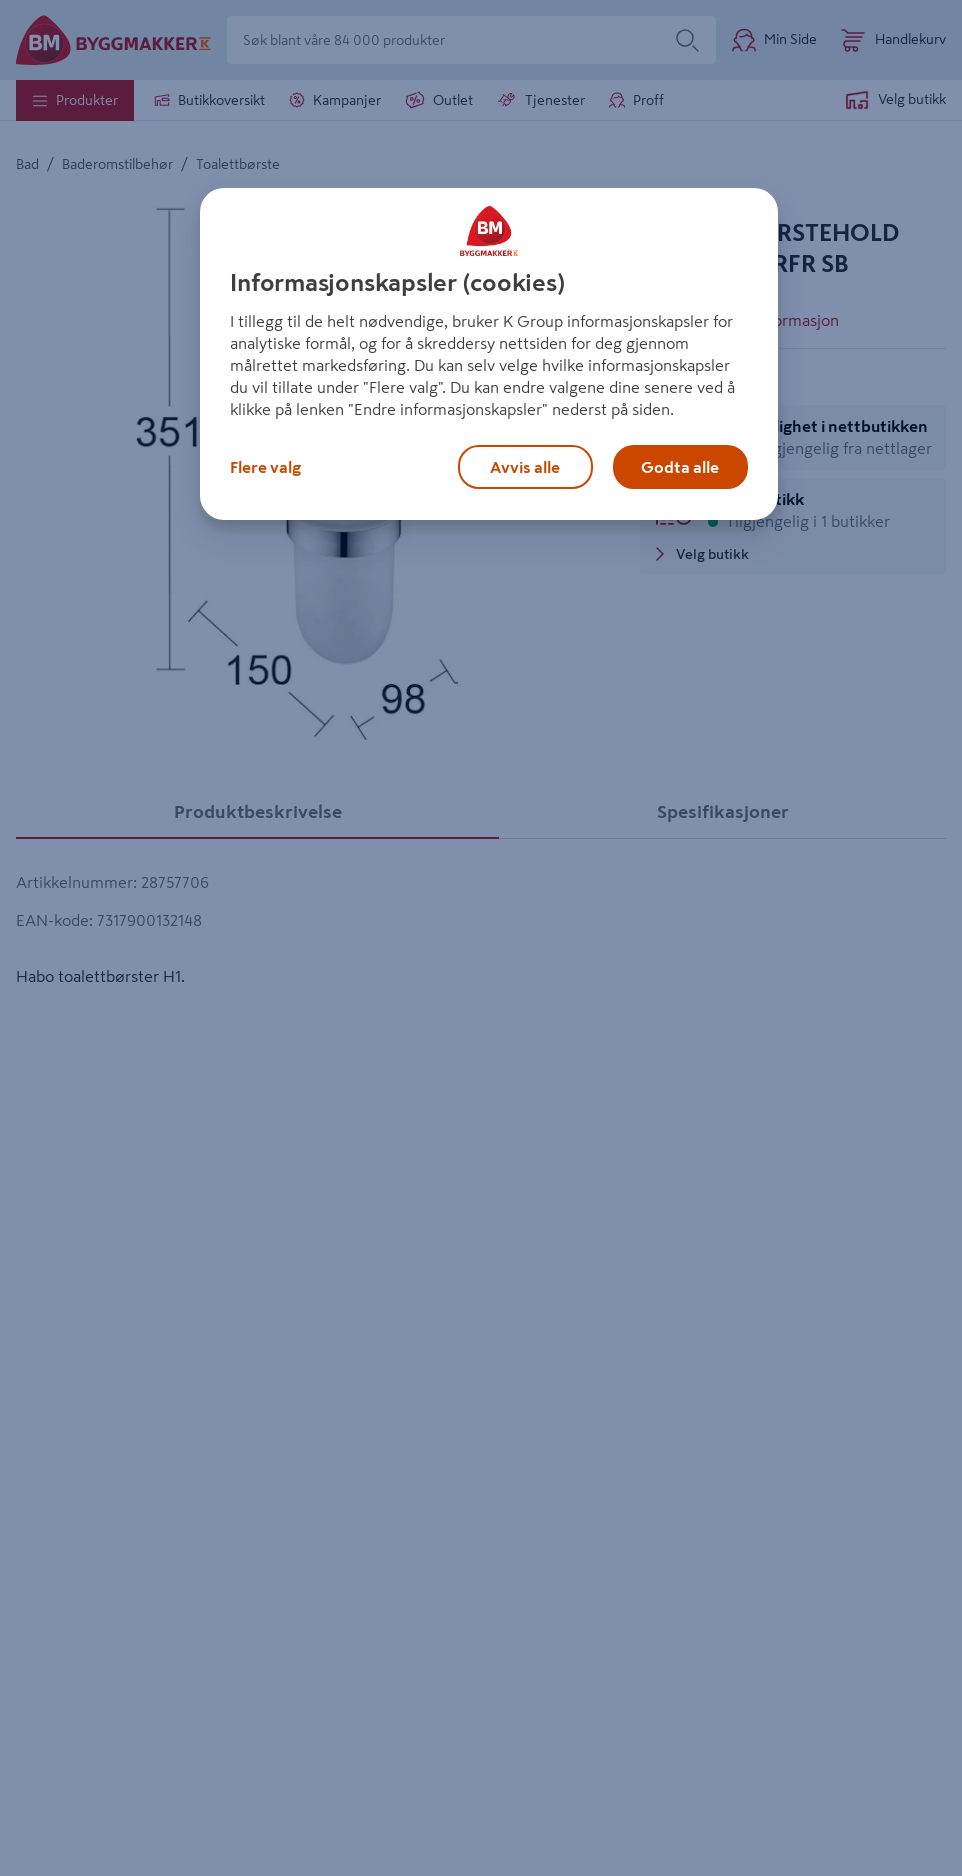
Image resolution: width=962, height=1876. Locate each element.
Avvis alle (525, 467)
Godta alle (680, 467)
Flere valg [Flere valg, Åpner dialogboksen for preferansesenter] (265, 467)
